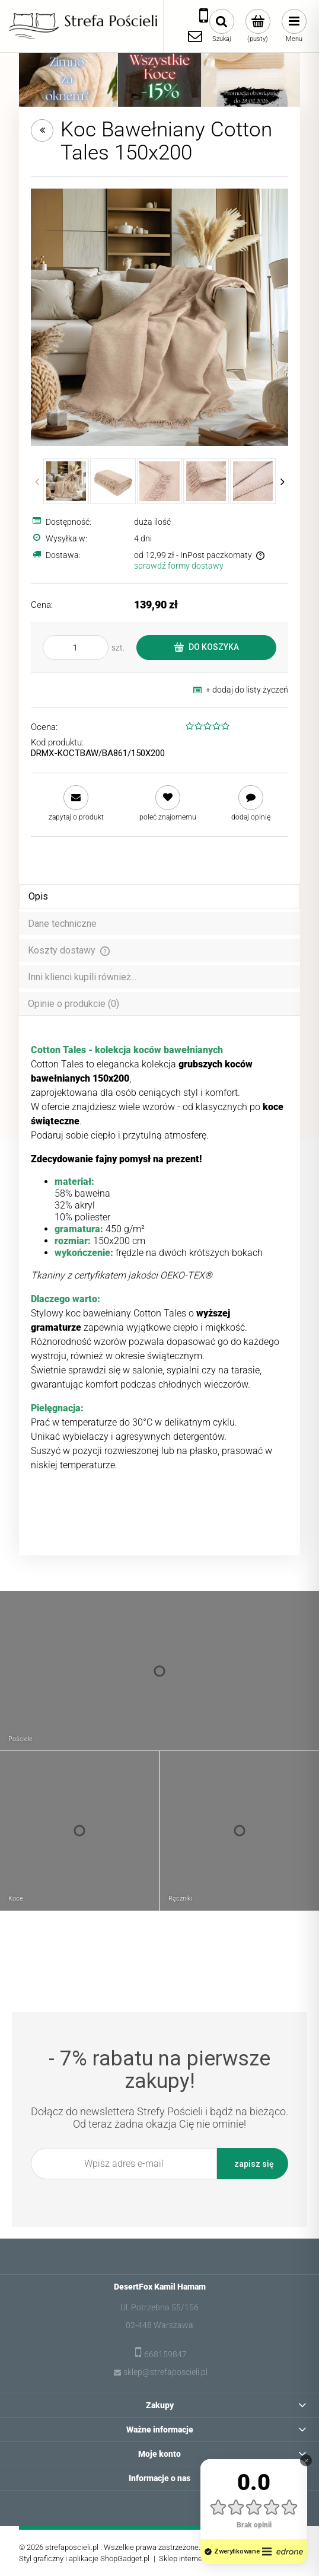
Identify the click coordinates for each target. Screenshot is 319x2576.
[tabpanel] (159, 1257)
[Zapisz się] (252, 2163)
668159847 (165, 2354)
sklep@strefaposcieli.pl (165, 2372)
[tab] (159, 896)
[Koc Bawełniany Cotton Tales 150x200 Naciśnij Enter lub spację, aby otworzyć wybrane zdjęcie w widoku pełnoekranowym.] (159, 317)
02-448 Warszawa (159, 2325)
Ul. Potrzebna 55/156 (159, 2307)
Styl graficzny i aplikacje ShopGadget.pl (84, 2558)
